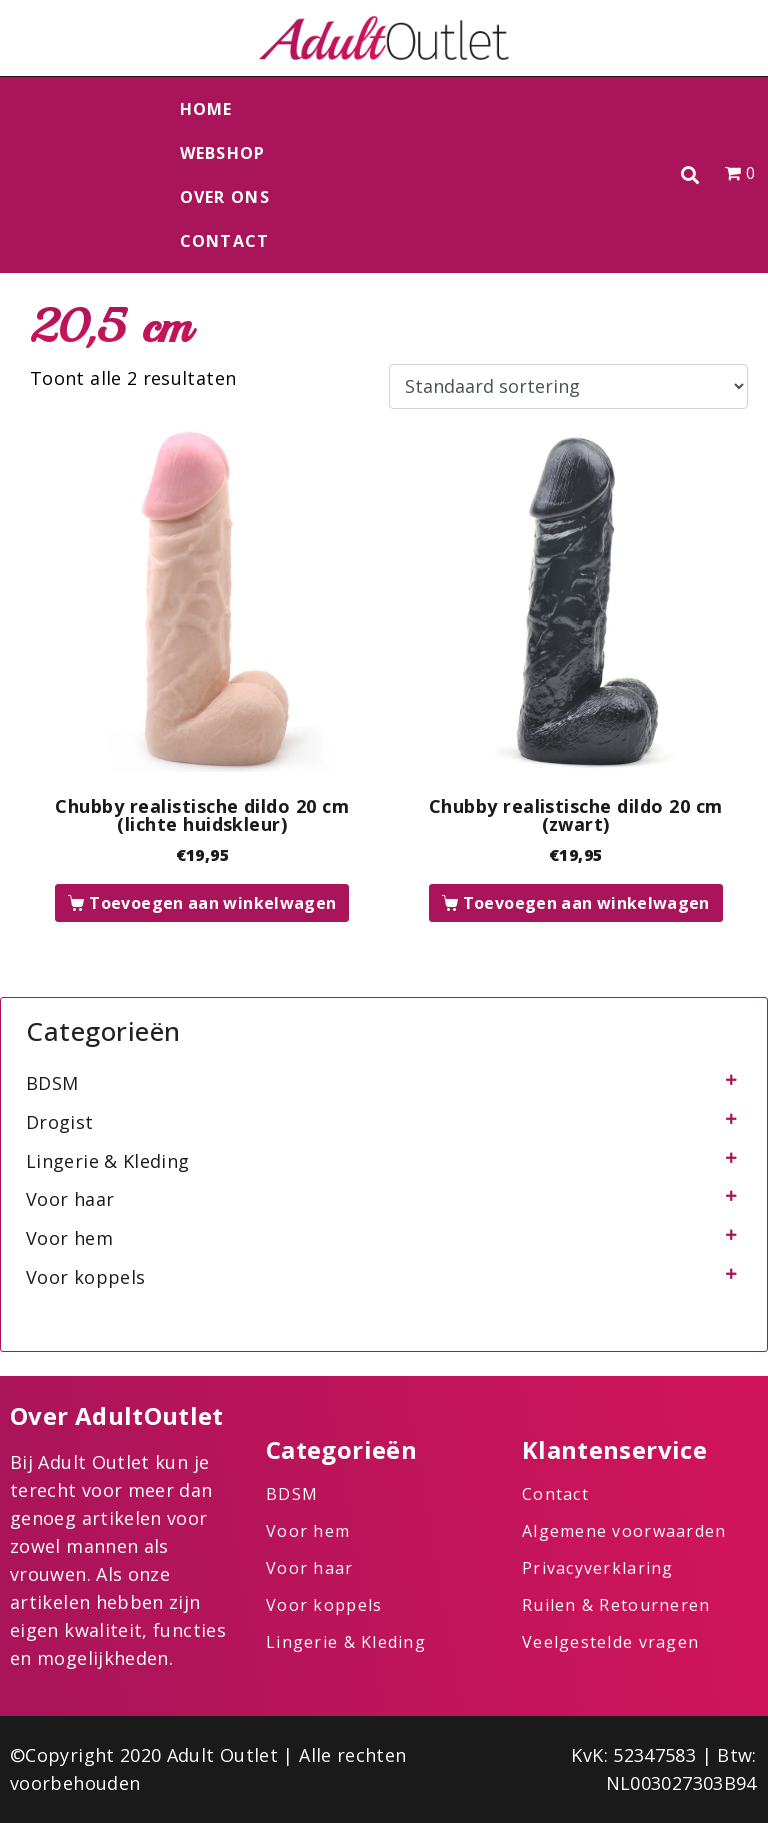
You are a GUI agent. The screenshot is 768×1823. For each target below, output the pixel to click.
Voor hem (69, 1238)
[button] (690, 175)
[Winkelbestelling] (568, 387)
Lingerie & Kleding (107, 1161)
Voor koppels (85, 1277)
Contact (225, 241)
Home (206, 109)
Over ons (225, 197)
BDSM (52, 1083)
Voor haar (70, 1199)
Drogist (60, 1122)
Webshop (223, 153)
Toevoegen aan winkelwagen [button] (212, 903)
